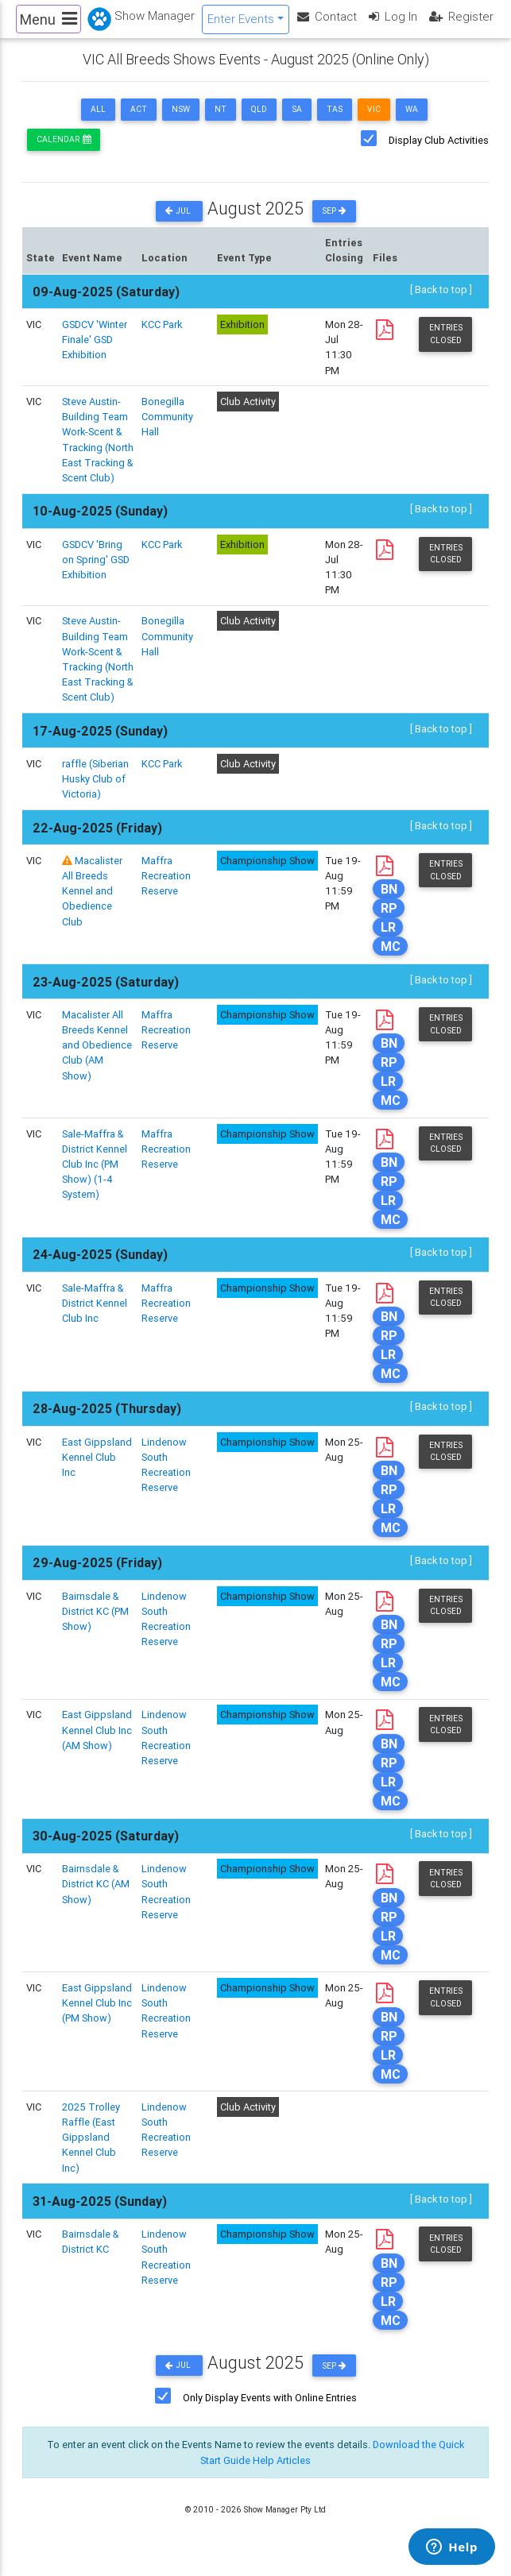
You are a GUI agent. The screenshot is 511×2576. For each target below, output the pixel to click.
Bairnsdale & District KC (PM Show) (95, 1624)
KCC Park (161, 337)
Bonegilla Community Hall (167, 429)
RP (389, 921)
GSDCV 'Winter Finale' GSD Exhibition (94, 352)
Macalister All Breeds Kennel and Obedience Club (92, 904)
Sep (334, 223)
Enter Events (240, 25)
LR (388, 940)
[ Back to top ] (441, 302)
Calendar (64, 152)
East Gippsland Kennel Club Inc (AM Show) (97, 1742)
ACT (138, 122)
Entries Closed (446, 346)
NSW (181, 122)
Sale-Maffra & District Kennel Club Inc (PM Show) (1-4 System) (94, 1177)
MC (391, 959)
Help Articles (282, 2473)
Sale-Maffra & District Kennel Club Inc (94, 1316)
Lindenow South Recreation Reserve (166, 2023)
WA (411, 122)
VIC (374, 122)
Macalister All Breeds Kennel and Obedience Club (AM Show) (97, 1058)
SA (297, 122)
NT (220, 122)
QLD (259, 122)
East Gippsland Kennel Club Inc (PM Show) (97, 2015)
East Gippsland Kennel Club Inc (97, 1470)
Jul (179, 223)
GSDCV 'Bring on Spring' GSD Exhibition (96, 572)
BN (389, 902)
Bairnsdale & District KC (90, 2254)
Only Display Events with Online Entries (270, 2410)
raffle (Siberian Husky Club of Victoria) (95, 791)
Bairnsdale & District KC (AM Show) (96, 1896)
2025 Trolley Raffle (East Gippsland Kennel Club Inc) (91, 2150)
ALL (98, 122)
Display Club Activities (439, 153)
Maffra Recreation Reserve (166, 888)
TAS (335, 122)
